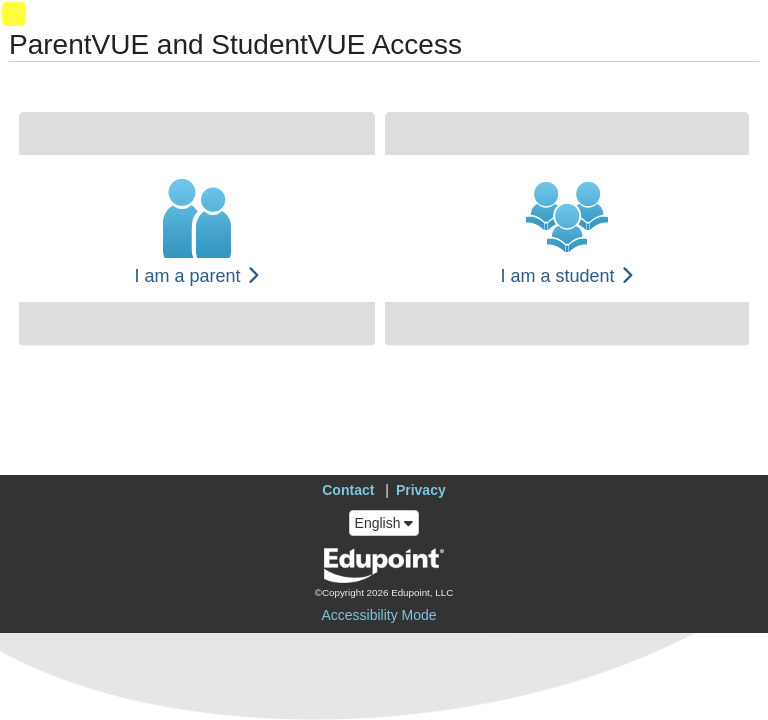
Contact (348, 490)
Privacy (421, 490)
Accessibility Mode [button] (378, 615)
